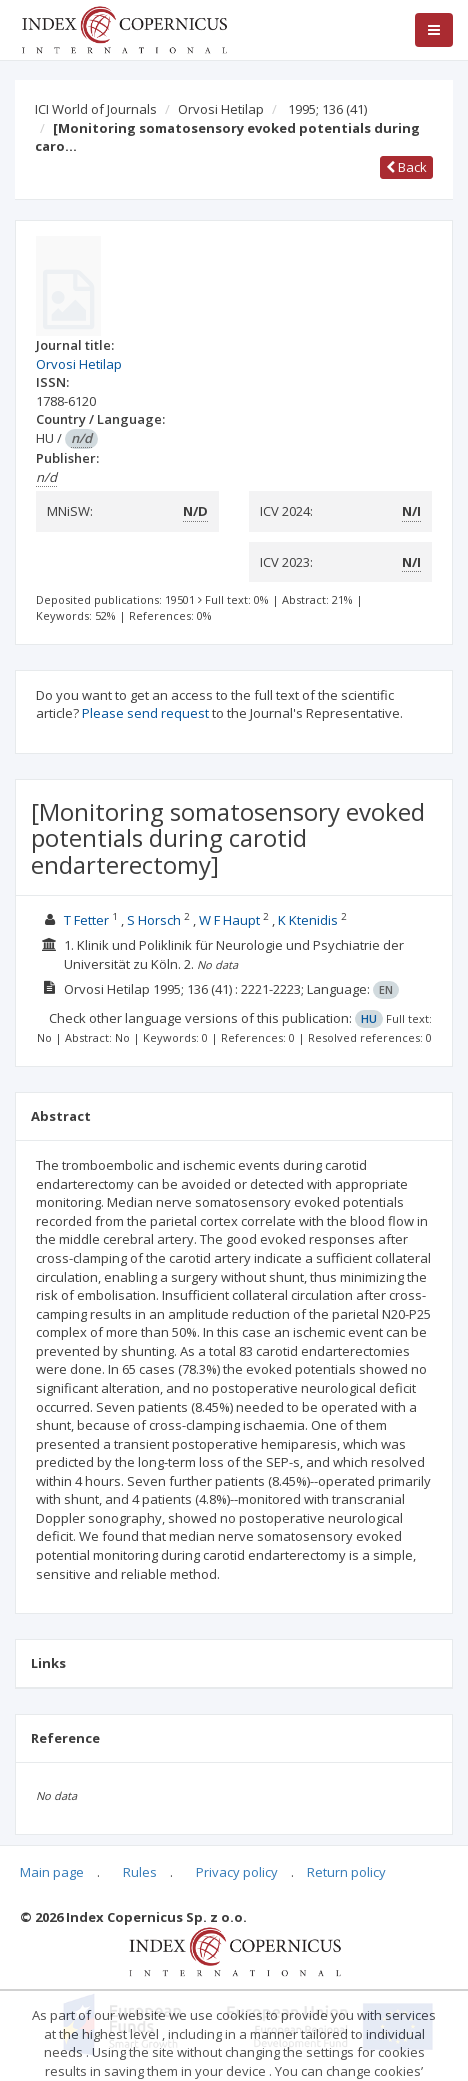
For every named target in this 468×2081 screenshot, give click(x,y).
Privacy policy (237, 1872)
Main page (52, 1872)
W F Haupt (229, 920)
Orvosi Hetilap (221, 109)
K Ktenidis (308, 920)
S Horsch (154, 920)
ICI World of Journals (96, 109)
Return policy (346, 1872)
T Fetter (86, 920)
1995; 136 (327, 109)
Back (406, 167)
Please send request (145, 713)
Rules (140, 1872)
